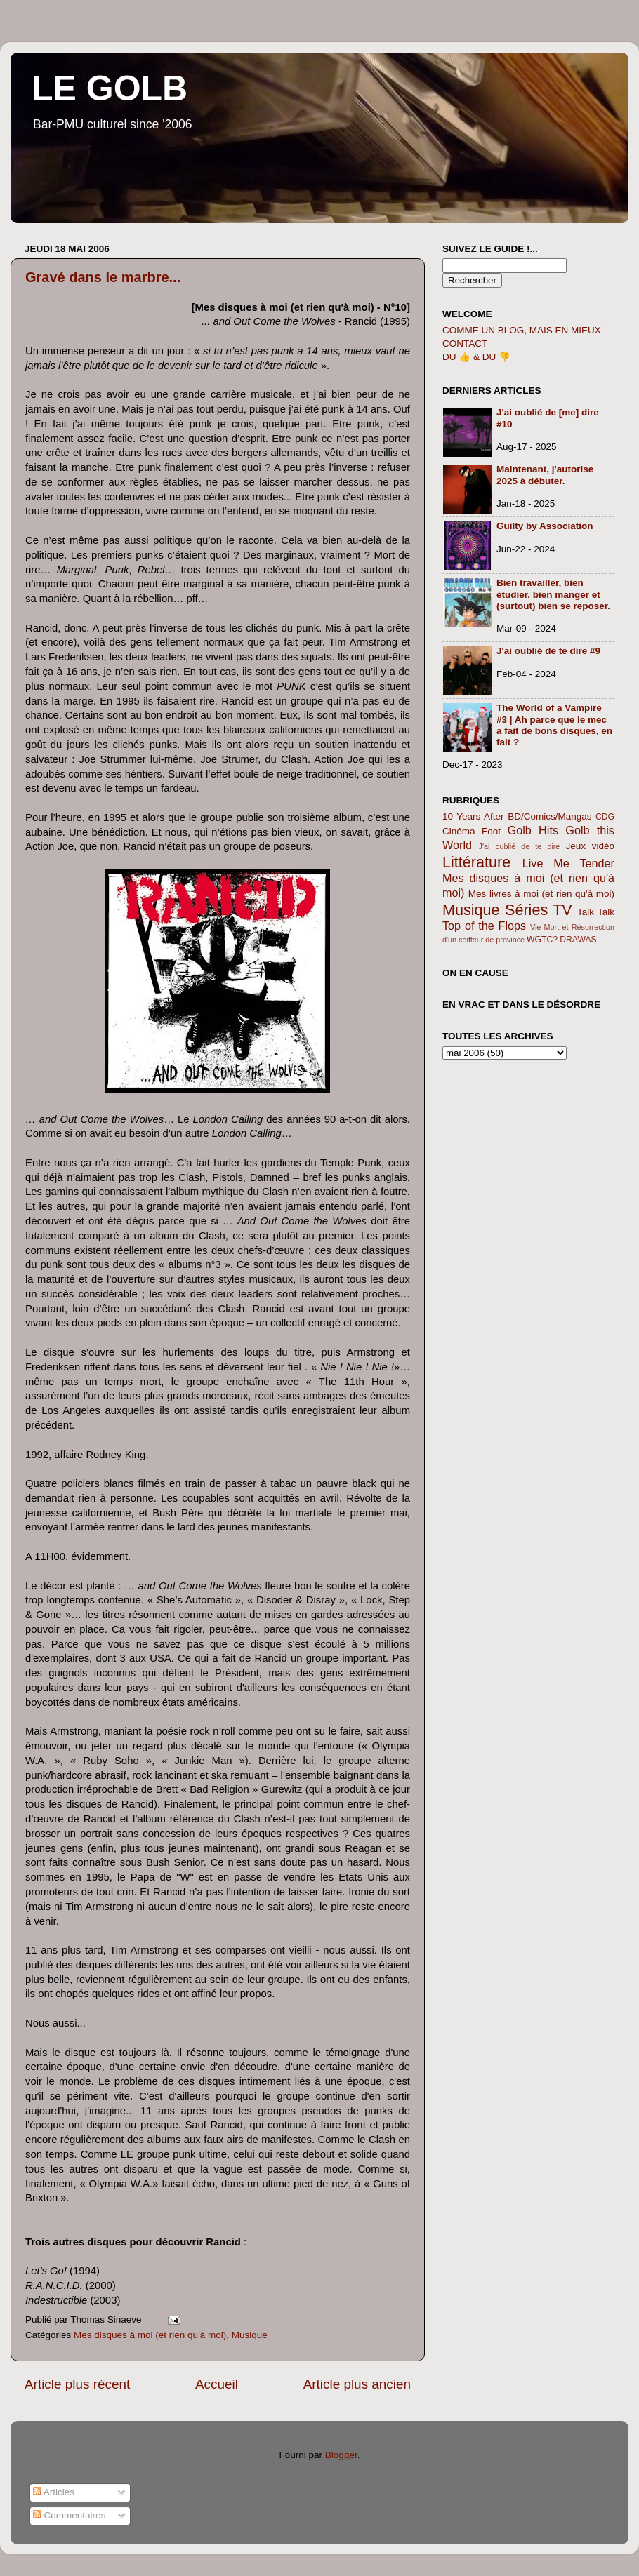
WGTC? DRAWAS (562, 940)
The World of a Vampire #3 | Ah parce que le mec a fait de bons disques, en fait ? (554, 724)
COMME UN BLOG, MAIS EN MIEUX (521, 330)
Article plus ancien (357, 2384)
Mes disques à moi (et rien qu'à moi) (150, 2335)
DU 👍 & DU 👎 (476, 357)
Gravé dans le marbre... (102, 277)
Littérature (476, 862)
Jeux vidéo (589, 846)
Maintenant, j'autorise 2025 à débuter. (544, 475)
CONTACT (464, 343)
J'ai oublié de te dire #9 (548, 651)
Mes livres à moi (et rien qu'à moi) (541, 893)
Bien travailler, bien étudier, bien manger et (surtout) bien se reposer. (553, 594)
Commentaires (69, 2515)
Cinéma (458, 831)
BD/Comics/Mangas (549, 816)
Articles (53, 2492)
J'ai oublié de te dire (519, 846)
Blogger (341, 2455)
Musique (250, 2335)
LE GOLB (109, 88)
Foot (491, 831)
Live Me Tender (568, 863)
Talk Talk (595, 912)
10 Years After (473, 816)
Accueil (216, 2384)
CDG (604, 817)
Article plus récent (77, 2384)
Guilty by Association (544, 526)
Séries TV (538, 910)
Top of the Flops (484, 925)
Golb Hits (533, 830)
